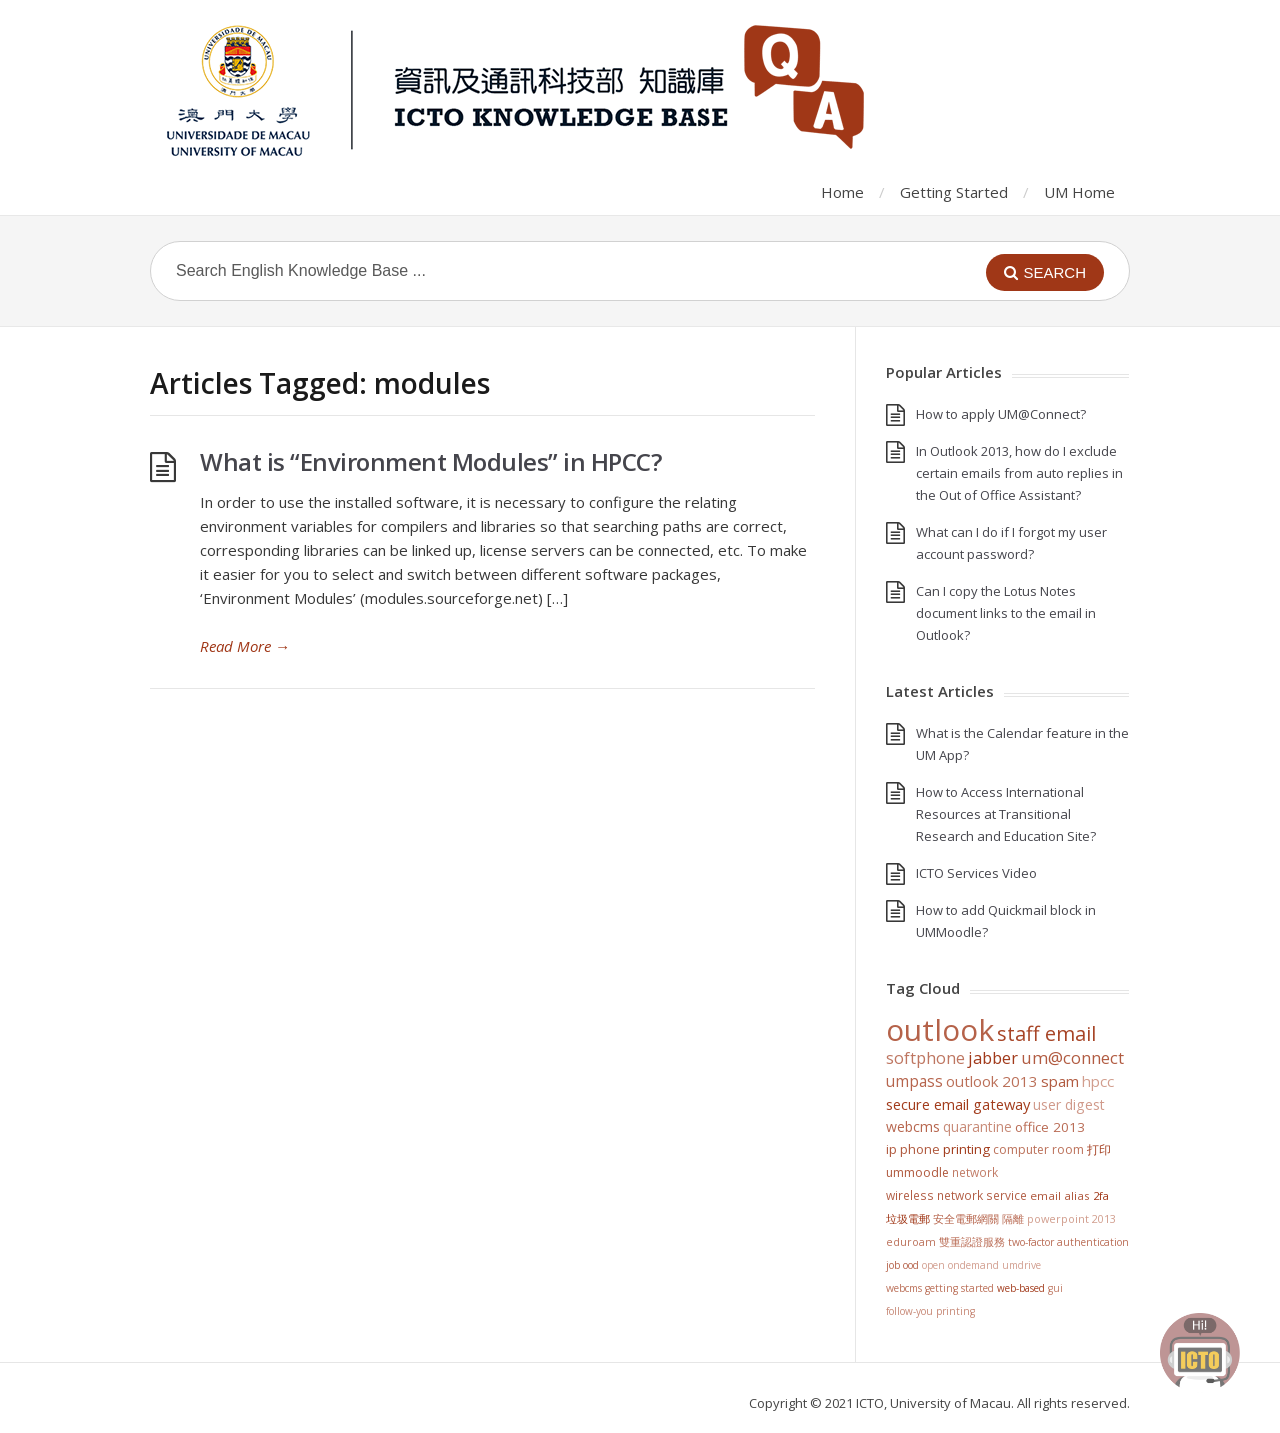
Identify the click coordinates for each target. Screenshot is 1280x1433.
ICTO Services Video (976, 873)
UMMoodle (917, 1172)
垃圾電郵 (908, 1218)
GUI (1055, 1288)
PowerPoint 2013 (1071, 1218)
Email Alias (1060, 1195)
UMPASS (914, 1081)
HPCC (1098, 1081)
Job (893, 1265)
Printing (966, 1149)
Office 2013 (1050, 1127)
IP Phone (913, 1149)
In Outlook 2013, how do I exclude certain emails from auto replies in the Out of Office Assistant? (1019, 473)
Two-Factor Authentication (1068, 1242)
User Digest (1069, 1104)
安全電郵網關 (966, 1218)
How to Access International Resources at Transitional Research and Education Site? (1006, 814)
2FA (1101, 1195)
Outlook (940, 1029)
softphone (925, 1058)
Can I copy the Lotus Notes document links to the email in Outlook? (1006, 613)
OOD (911, 1265)
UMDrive (1021, 1265)
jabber (993, 1058)
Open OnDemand (960, 1265)
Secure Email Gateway (958, 1104)
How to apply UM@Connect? (1001, 414)
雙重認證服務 (972, 1242)
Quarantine (977, 1126)
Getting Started (954, 192)
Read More (245, 646)
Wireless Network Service (956, 1195)
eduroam (911, 1242)
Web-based (1021, 1288)
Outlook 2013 (992, 1081)
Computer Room (1038, 1149)
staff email (1046, 1033)
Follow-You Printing (930, 1311)
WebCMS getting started (940, 1288)
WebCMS (913, 1126)
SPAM (1060, 1081)
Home (842, 192)
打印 (1099, 1149)
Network (975, 1172)
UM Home (1079, 192)
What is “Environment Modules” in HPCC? (430, 461)
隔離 (1013, 1218)
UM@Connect (1072, 1058)
